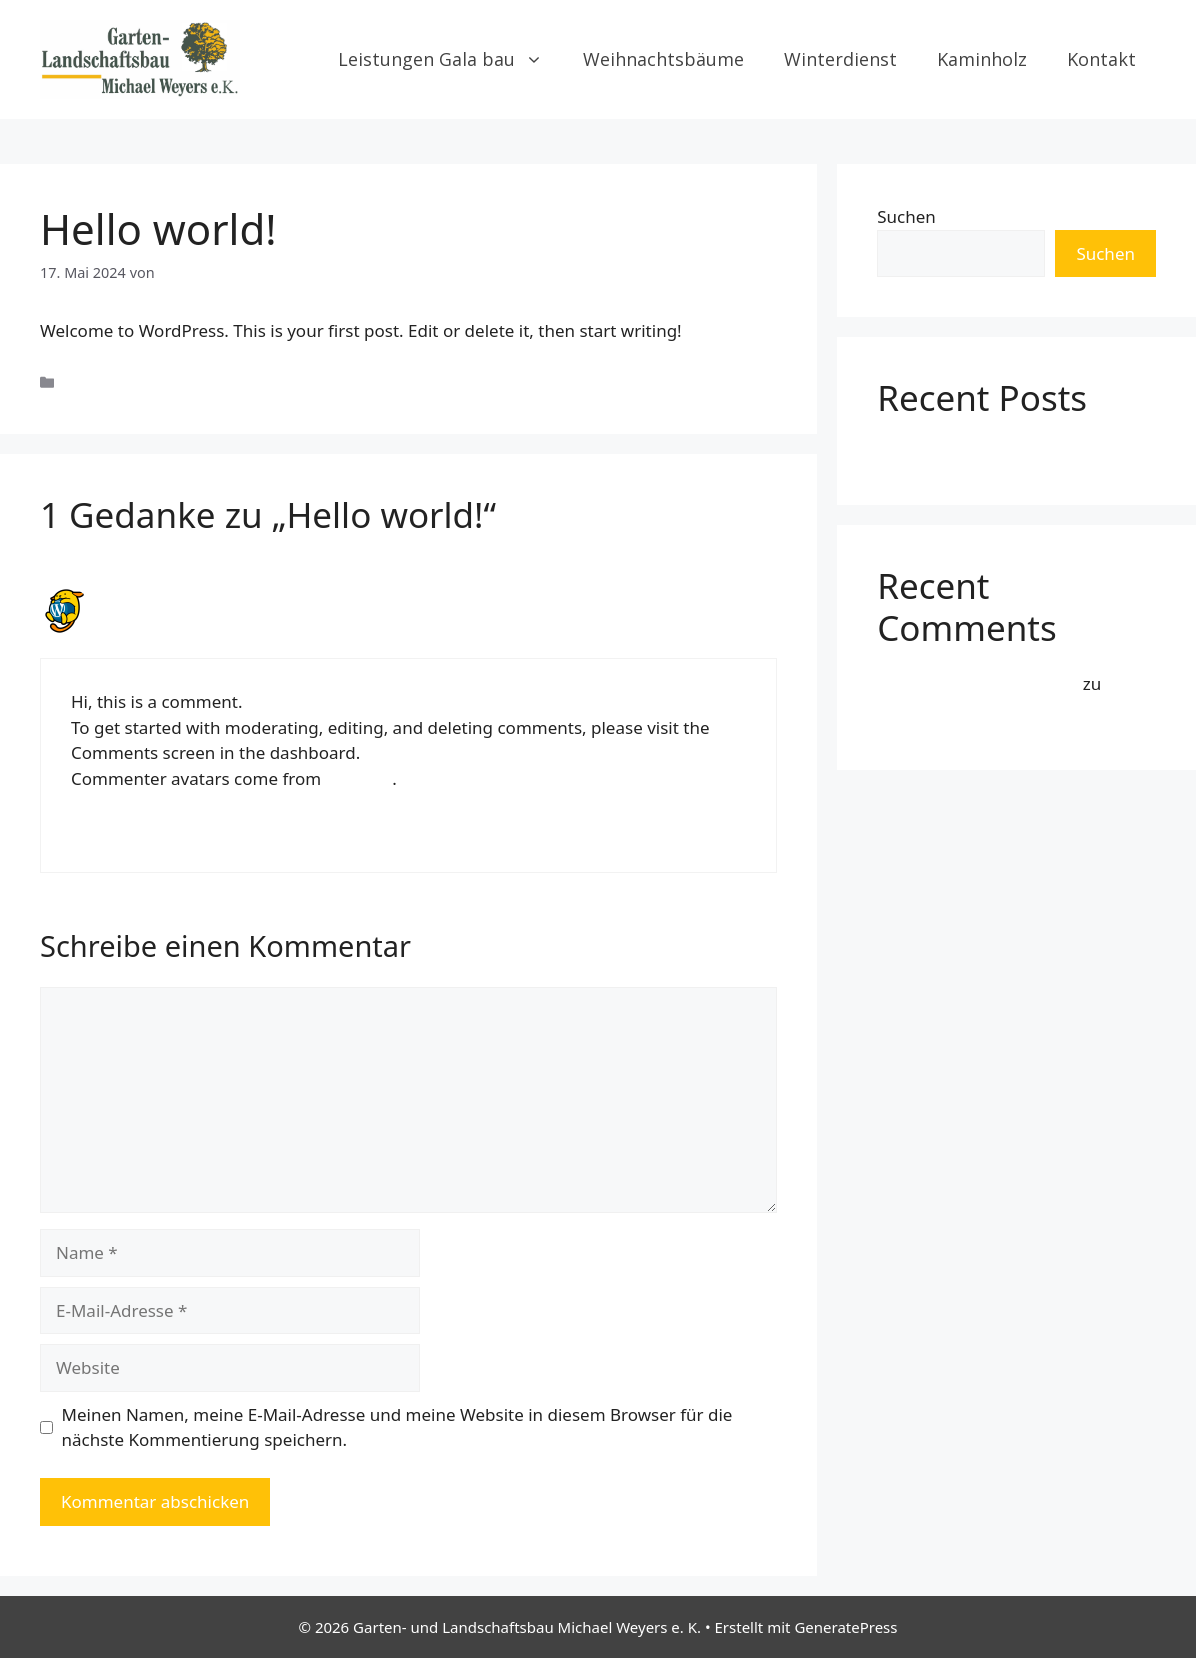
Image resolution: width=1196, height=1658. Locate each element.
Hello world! (925, 451)
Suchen (906, 216)
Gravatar (359, 778)
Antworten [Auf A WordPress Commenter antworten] (107, 830)
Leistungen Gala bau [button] (450, 59)
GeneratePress (845, 1627)
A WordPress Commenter (205, 598)
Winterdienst (840, 59)
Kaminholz (982, 59)
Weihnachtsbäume (663, 59)
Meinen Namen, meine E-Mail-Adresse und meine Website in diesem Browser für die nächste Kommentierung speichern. (397, 1427)
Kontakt (1101, 59)
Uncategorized (112, 382)
